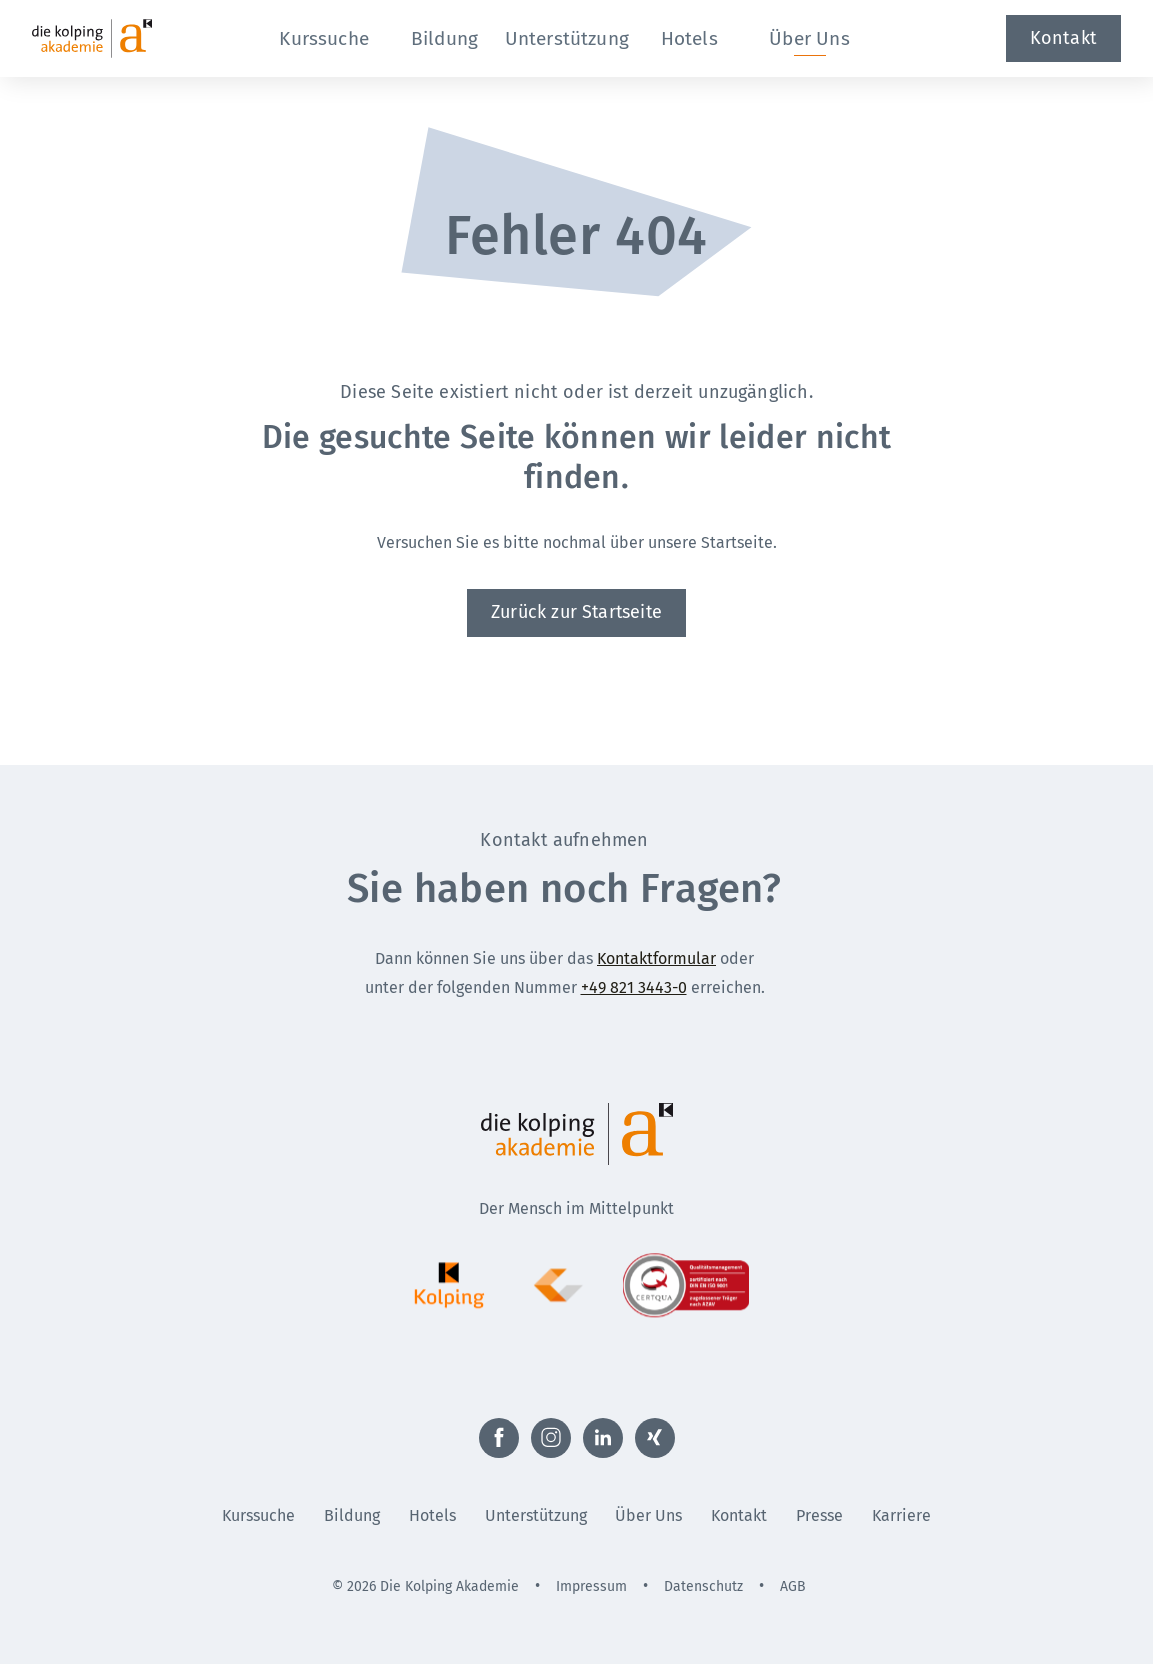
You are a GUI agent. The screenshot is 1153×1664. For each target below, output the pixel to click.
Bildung (352, 1515)
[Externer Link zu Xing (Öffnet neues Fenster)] (655, 1438)
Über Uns (648, 1515)
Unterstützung (536, 1515)
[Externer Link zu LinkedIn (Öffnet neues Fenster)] (603, 1438)
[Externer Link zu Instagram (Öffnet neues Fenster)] (551, 1438)
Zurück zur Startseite (577, 612)
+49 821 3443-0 (634, 987)
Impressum (591, 1586)
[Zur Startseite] (128, 38)
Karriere (901, 1515)
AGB (793, 1586)
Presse (819, 1515)
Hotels (432, 1515)
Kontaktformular (656, 958)
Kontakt (1063, 38)
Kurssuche (258, 1515)
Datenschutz (703, 1586)
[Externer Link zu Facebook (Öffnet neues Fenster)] (499, 1438)
